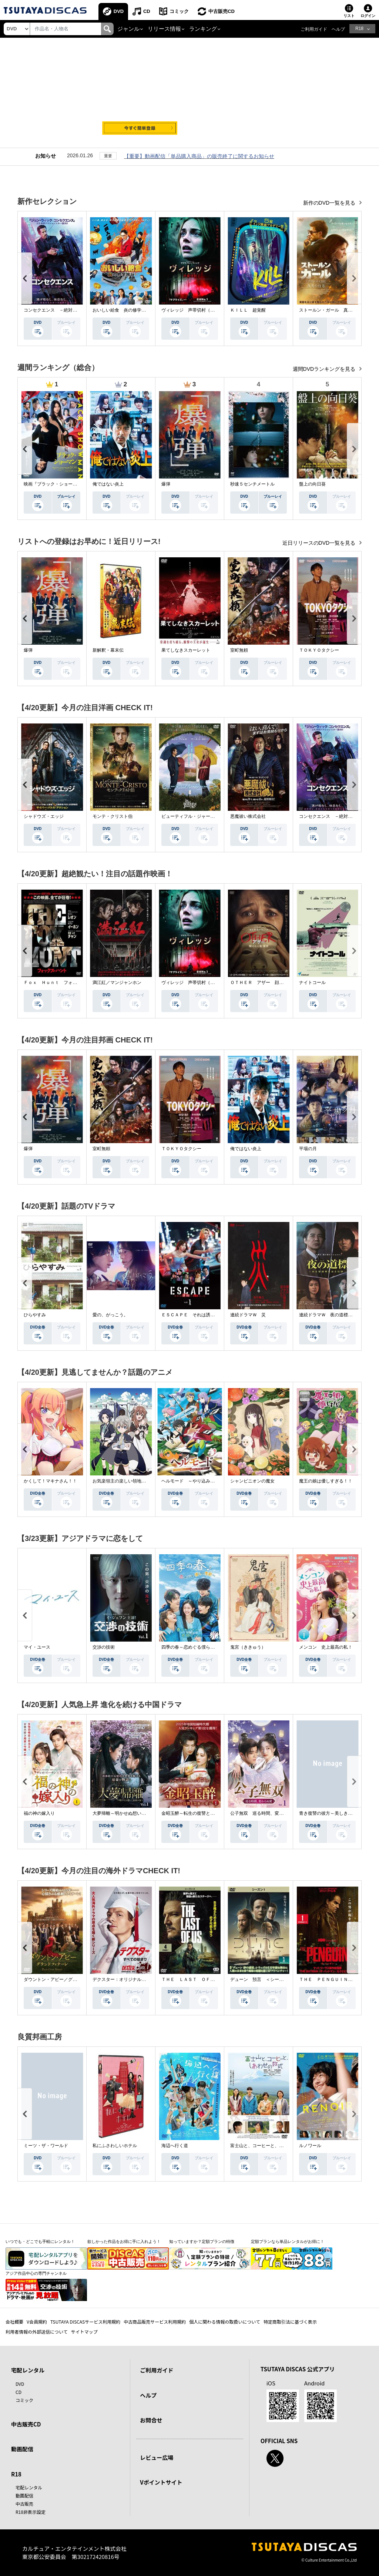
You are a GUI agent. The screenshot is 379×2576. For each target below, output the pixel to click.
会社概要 (14, 2321)
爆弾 (165, 484)
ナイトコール (312, 982)
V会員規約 (37, 2321)
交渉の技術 (104, 1647)
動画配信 (22, 2449)
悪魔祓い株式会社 (248, 816)
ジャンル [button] (128, 29)
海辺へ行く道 (174, 2145)
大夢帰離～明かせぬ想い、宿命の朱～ (130, 1813)
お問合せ (151, 2420)
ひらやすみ (35, 1314)
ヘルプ (338, 29)
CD (146, 11)
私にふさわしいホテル (115, 2145)
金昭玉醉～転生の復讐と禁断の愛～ (196, 1813)
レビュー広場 (156, 2457)
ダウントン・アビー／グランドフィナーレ (66, 1979)
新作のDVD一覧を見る (330, 203)
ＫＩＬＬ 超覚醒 (248, 310)
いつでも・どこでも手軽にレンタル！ (40, 2241)
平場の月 (308, 1148)
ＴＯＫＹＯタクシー (319, 650)
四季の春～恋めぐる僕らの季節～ (194, 1647)
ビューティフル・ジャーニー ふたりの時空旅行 (210, 816)
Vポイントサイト (161, 2482)
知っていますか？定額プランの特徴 (201, 2241)
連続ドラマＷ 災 (248, 1314)
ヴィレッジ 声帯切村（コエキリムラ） (201, 310)
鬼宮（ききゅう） (248, 1647)
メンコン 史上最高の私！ (325, 1647)
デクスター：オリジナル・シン (124, 1979)
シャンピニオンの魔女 (252, 1481)
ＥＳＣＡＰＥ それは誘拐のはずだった (201, 1314)
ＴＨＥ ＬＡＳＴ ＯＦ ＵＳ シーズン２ (205, 1979)
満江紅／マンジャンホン (117, 982)
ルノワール (310, 2145)
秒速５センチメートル (252, 484)
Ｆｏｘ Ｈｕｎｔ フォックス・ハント (64, 982)
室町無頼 (239, 650)
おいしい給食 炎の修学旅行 (121, 310)
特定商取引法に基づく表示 (290, 2321)
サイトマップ (84, 2331)
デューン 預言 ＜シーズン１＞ (263, 1979)
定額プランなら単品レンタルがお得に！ (287, 2241)
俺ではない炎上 (108, 484)
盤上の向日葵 (312, 484)
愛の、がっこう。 (110, 1314)
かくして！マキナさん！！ (50, 1481)
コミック (179, 11)
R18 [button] (359, 28)
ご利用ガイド (314, 29)
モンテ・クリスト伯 (113, 816)
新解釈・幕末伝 (108, 650)
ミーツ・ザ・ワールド (46, 2145)
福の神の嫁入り (39, 1813)
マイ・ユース (37, 1647)
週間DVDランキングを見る (325, 369)
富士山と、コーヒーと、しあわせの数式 (270, 2145)
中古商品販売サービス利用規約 (155, 2321)
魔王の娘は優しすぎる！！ (325, 1481)
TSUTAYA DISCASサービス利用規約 (85, 2321)
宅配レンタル (29, 2487)
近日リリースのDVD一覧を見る (319, 543)
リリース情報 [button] (164, 29)
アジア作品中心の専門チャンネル (36, 2273)
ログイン (367, 16)
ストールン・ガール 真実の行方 (332, 310)
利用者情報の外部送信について (37, 2331)
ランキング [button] (203, 29)
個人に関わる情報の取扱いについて (224, 2321)
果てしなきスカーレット (185, 650)
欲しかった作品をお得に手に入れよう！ (124, 2241)
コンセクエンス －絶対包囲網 (55, 310)
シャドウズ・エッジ (44, 816)
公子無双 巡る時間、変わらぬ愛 (263, 1813)
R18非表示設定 (31, 2512)
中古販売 (24, 2504)
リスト (349, 16)
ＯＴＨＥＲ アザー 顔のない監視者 (268, 982)
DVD (119, 11)
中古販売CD (222, 11)
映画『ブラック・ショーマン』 (55, 484)
